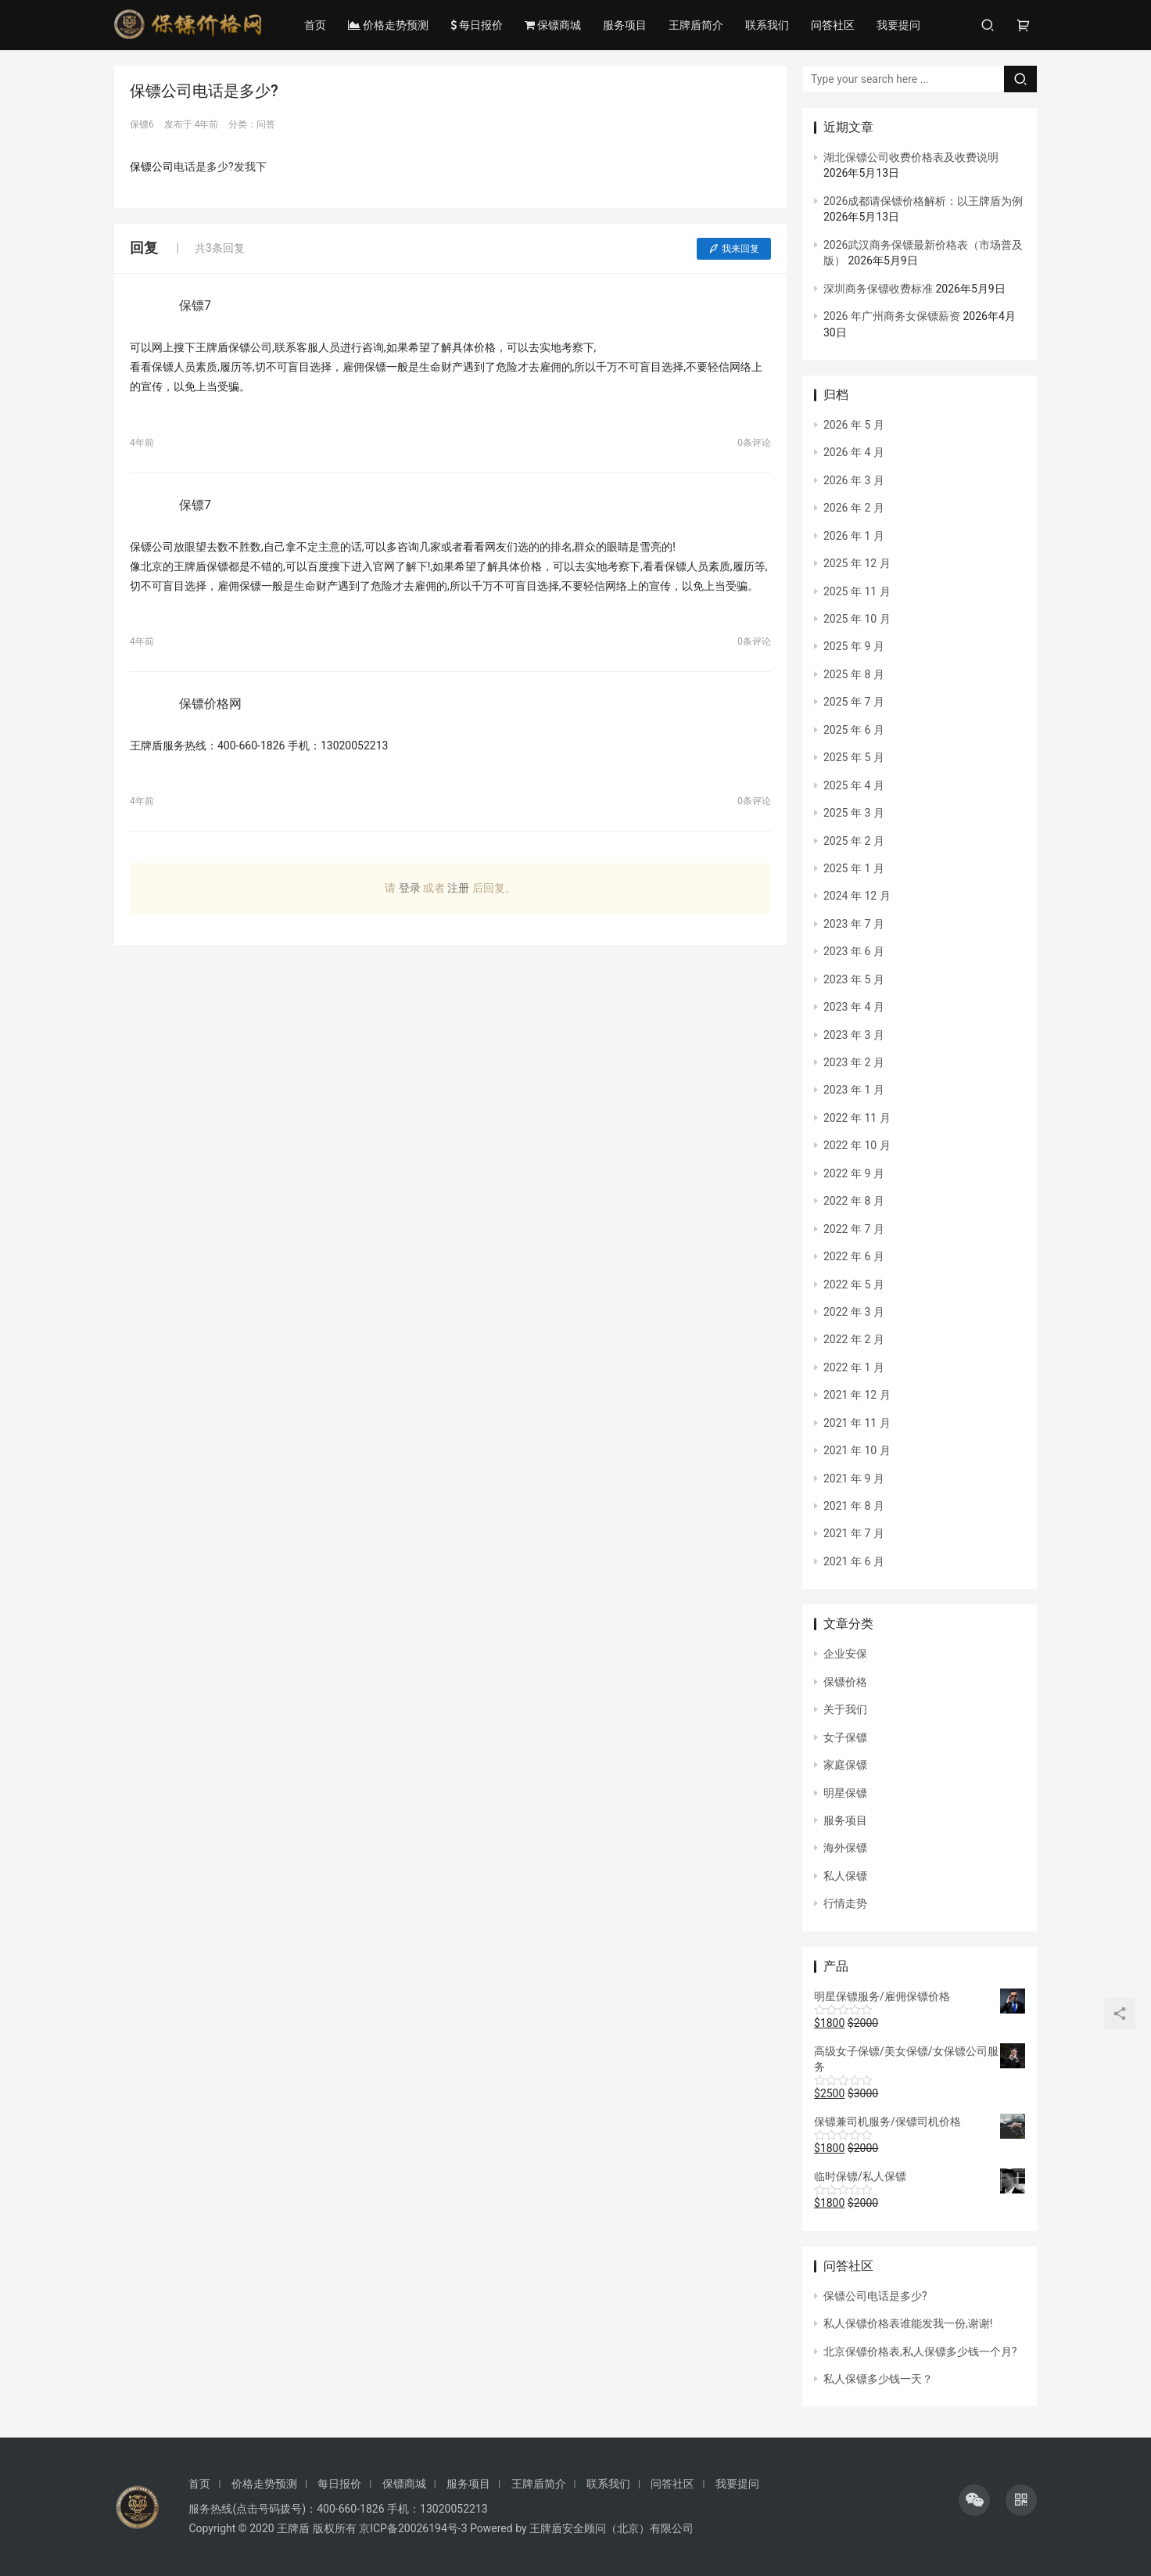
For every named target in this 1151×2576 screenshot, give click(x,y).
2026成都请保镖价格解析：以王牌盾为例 (923, 201)
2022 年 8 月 (853, 1201)
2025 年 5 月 (853, 757)
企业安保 (845, 1653)
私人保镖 (845, 1876)
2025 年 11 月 (857, 591)
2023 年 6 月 (853, 951)
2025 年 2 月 (853, 841)
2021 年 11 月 (857, 1423)
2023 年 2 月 (853, 1062)
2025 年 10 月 (857, 619)
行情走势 (845, 1903)
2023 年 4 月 (853, 1007)
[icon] (974, 2500)
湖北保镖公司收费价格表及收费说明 (911, 157)
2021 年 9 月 (853, 1478)
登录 (410, 888)
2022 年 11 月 (857, 1118)
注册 (458, 888)
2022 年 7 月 (853, 1229)
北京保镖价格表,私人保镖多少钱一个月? (920, 2351)
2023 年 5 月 (853, 979)
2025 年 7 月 (853, 701)
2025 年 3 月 (853, 813)
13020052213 (454, 2508)
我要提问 (899, 25)
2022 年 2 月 (853, 1339)
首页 (316, 25)
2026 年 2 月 (853, 507)
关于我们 (845, 1709)
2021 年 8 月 (853, 1506)
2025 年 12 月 (857, 563)
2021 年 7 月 (853, 1533)
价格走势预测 (389, 25)
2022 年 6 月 (853, 1256)
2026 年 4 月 (853, 452)
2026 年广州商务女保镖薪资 (891, 316)
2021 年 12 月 (857, 1395)
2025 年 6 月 (853, 730)
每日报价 (477, 25)
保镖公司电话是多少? (875, 2296)
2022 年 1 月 (853, 1367)
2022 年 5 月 (853, 1284)
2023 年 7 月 (853, 924)
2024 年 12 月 (857, 895)
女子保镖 (845, 1737)
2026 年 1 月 (853, 536)
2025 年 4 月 (853, 785)
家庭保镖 (845, 1765)
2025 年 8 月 (853, 674)
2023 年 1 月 (853, 1089)
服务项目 (625, 25)
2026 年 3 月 (853, 480)
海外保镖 (845, 1847)
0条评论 (754, 442)
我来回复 (733, 248)
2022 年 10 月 (857, 1145)
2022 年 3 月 (853, 1312)
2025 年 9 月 (853, 646)
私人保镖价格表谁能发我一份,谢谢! (907, 2323)
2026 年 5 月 (853, 425)
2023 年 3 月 (853, 1035)
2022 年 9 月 (853, 1173)
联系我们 (768, 25)
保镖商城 (553, 25)
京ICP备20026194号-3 (413, 2528)
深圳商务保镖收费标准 (878, 288)
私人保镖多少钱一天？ (878, 2379)
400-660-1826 (350, 2508)
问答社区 (833, 25)
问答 (265, 124)
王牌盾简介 (696, 25)
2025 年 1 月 (853, 868)
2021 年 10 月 (857, 1450)
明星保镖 (845, 1793)
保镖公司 (152, 166)
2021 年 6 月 (853, 1561)
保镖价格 (845, 1682)
